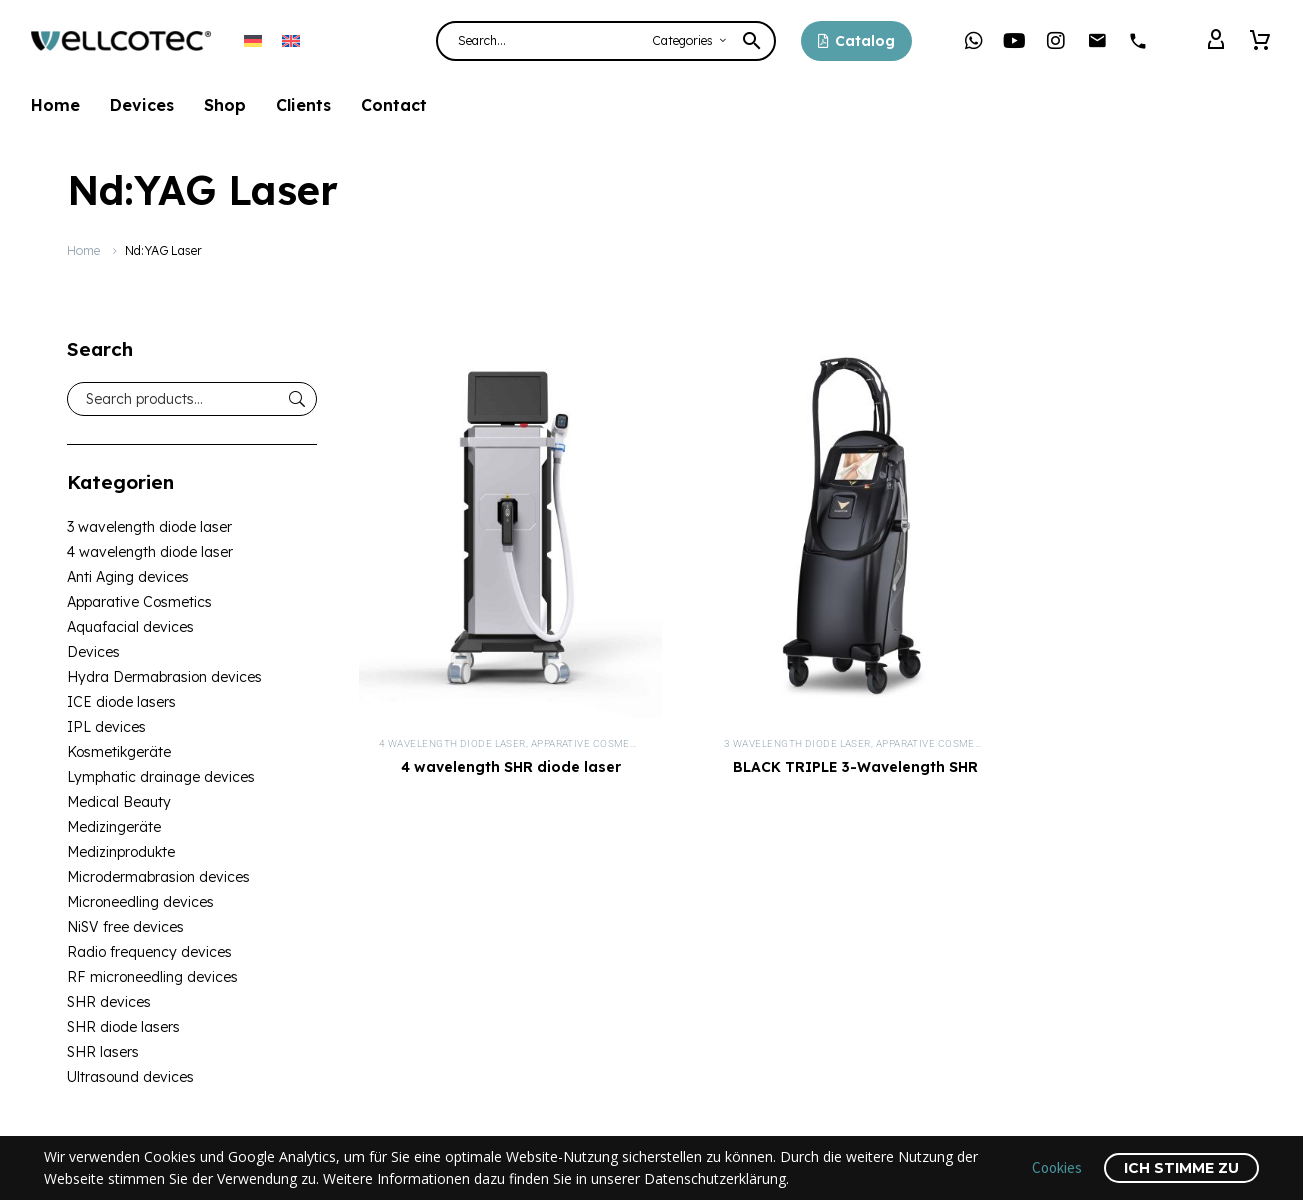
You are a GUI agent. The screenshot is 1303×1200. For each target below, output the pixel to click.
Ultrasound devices (130, 1077)
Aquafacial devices (130, 627)
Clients (303, 105)
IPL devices (106, 727)
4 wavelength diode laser (150, 552)
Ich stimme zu (1181, 1168)
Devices (142, 105)
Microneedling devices (140, 902)
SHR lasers (103, 1052)
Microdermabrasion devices (158, 877)
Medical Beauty (119, 802)
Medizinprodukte (121, 852)
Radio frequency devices (149, 952)
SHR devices (109, 1002)
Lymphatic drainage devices (161, 777)
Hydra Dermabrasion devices (164, 677)
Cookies (1057, 1167)
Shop (225, 105)
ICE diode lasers (121, 702)
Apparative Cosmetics (139, 602)
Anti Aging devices (128, 577)
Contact (394, 105)
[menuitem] (253, 40)
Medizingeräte (114, 827)
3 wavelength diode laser (149, 527)
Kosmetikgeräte (119, 752)
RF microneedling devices (152, 977)
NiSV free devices (125, 927)
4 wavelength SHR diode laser (511, 767)
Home (55, 105)
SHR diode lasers (123, 1027)
